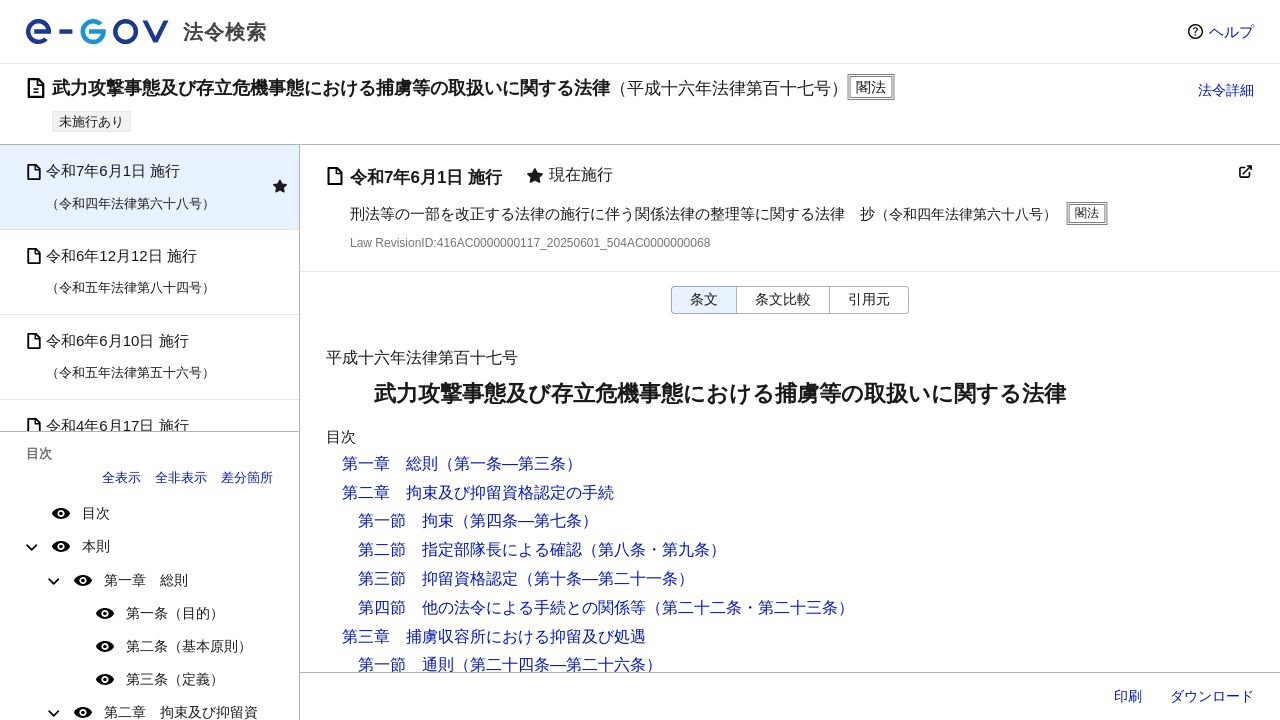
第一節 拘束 (406, 520)
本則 (96, 546)
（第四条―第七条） (526, 520)
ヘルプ (1231, 31)
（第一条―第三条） (510, 463)
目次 (96, 513)
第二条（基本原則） (189, 646)
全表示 (121, 477)
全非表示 (181, 477)
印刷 (1128, 696)
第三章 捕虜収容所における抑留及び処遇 (494, 636)
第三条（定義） (175, 679)
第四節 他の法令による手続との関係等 (502, 607)
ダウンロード (1212, 696)
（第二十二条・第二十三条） (750, 607)
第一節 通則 (406, 664)
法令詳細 (1226, 90)
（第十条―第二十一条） (606, 578)
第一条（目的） (175, 613)
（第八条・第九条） (654, 549)
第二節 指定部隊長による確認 (470, 549)
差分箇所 (247, 477)
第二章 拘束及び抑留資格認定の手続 (478, 492)
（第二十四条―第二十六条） (558, 664)
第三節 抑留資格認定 (438, 578)
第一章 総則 (146, 580)
